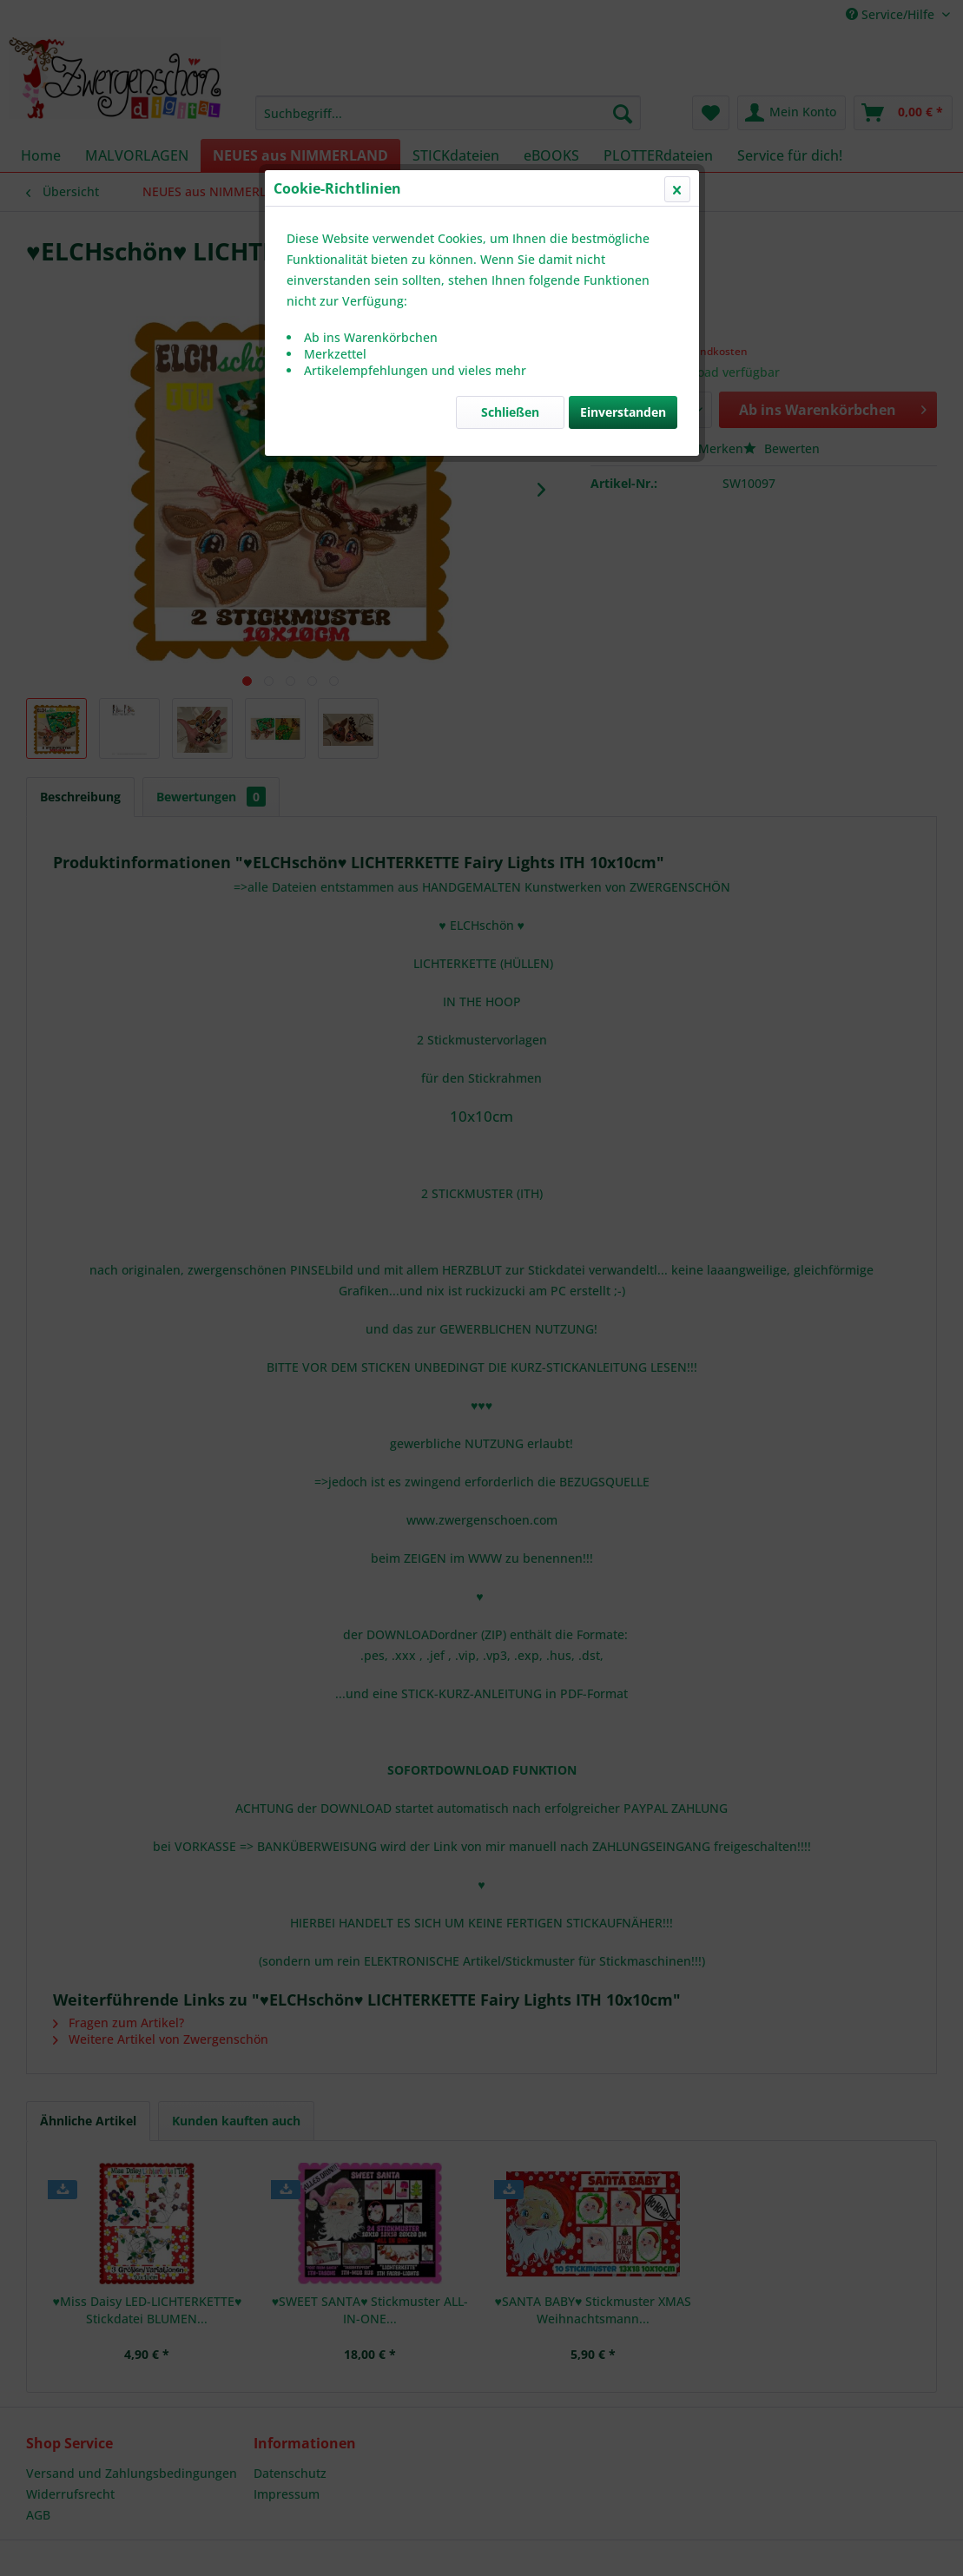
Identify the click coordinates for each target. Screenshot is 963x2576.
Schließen (510, 412)
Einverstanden (623, 412)
